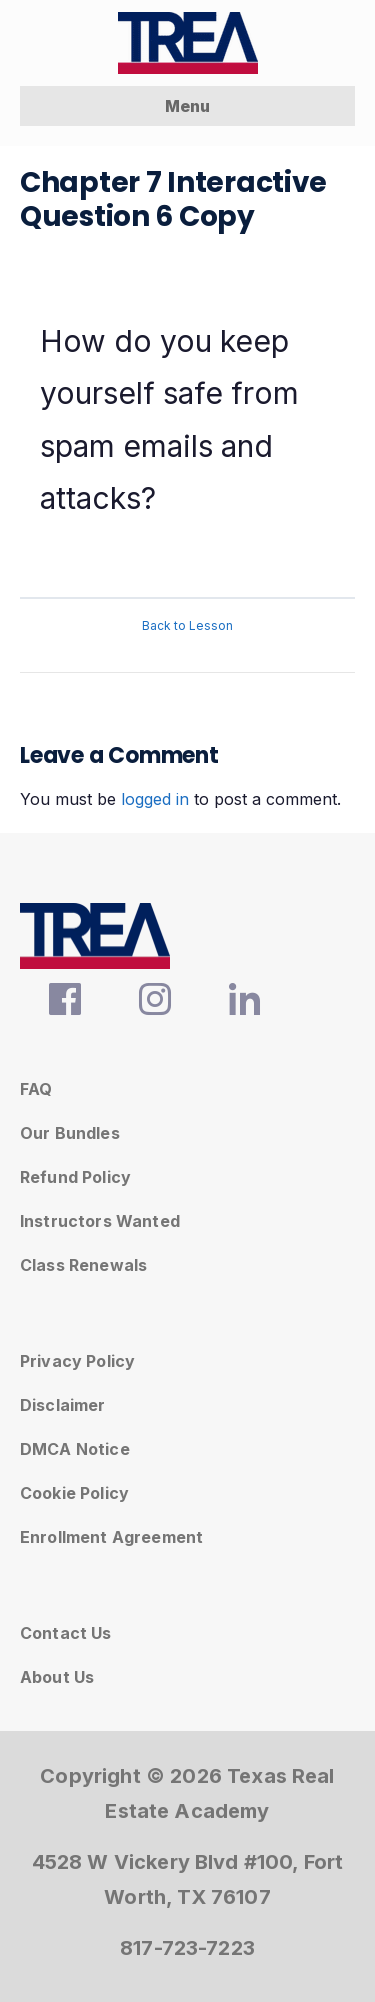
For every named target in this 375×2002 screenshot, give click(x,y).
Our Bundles (70, 1133)
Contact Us (66, 1633)
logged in (155, 799)
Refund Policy (75, 1177)
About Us (57, 1677)
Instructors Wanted (100, 1221)
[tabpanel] (187, 428)
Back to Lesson (187, 625)
